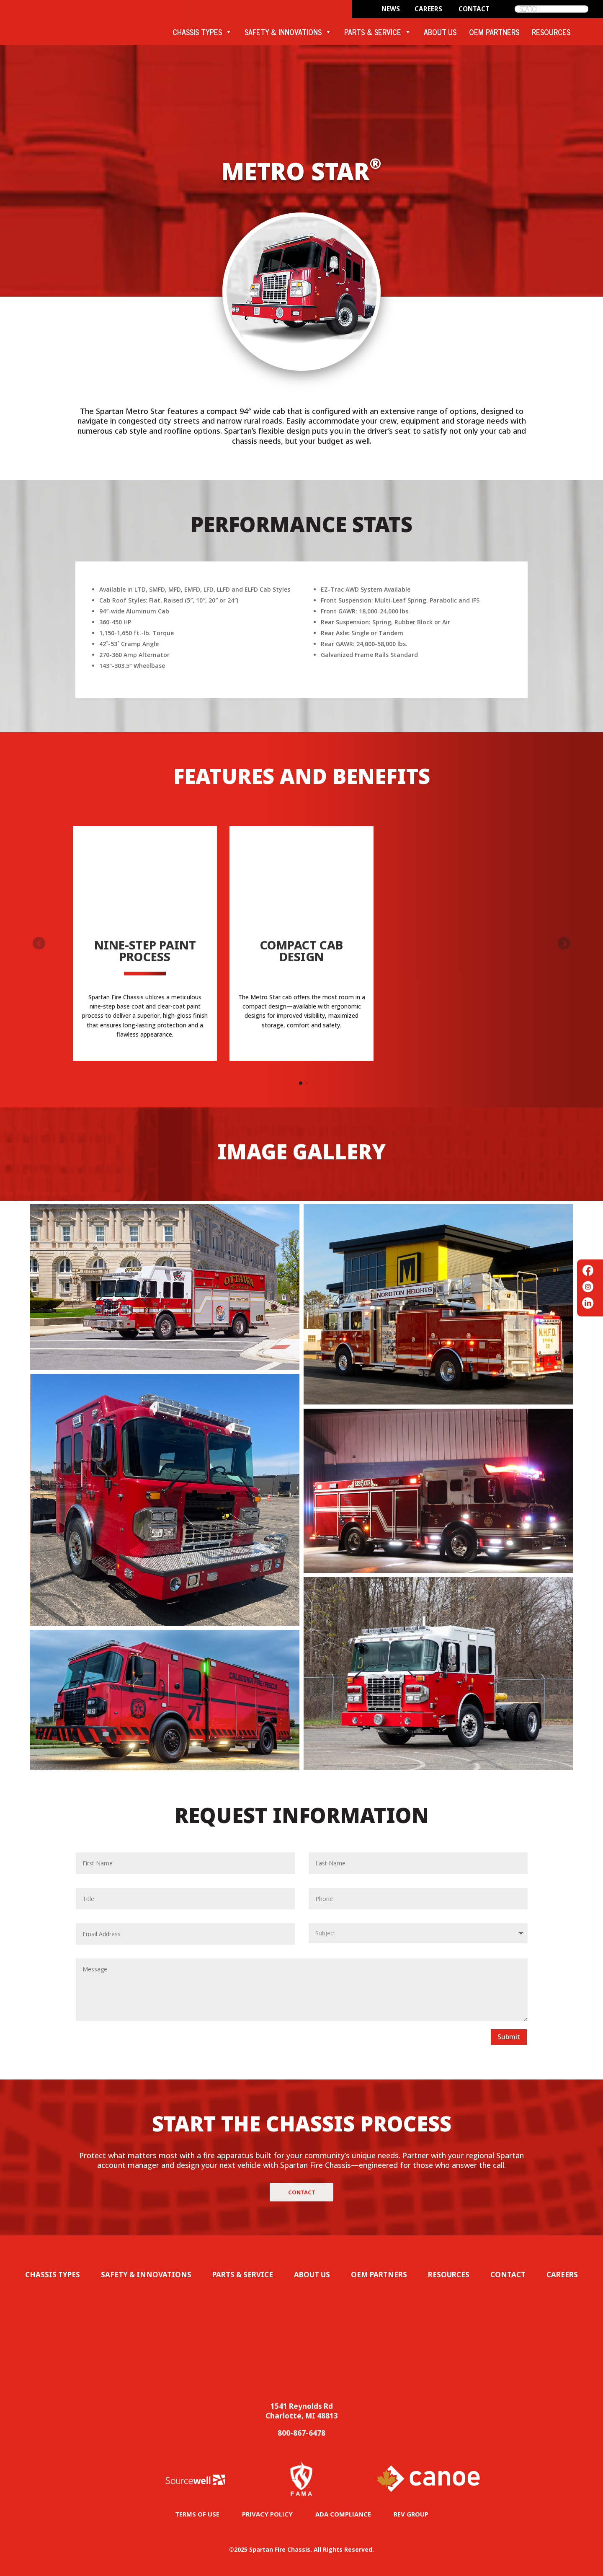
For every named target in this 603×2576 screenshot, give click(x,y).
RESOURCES (551, 32)
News (390, 9)
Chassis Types (52, 2274)
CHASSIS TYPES (202, 31)
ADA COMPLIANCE (343, 2514)
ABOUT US (440, 32)
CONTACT (474, 9)
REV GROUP (411, 2514)
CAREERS (428, 9)
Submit (508, 2036)
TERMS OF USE (197, 2514)
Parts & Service (242, 2274)
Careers (562, 2274)
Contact (301, 2192)
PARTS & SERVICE (377, 31)
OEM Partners (379, 2274)
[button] (564, 943)
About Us (312, 2274)
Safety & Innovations (146, 2274)
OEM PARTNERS (494, 32)
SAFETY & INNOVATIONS (288, 31)
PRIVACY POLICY (267, 2514)
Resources (448, 2274)
